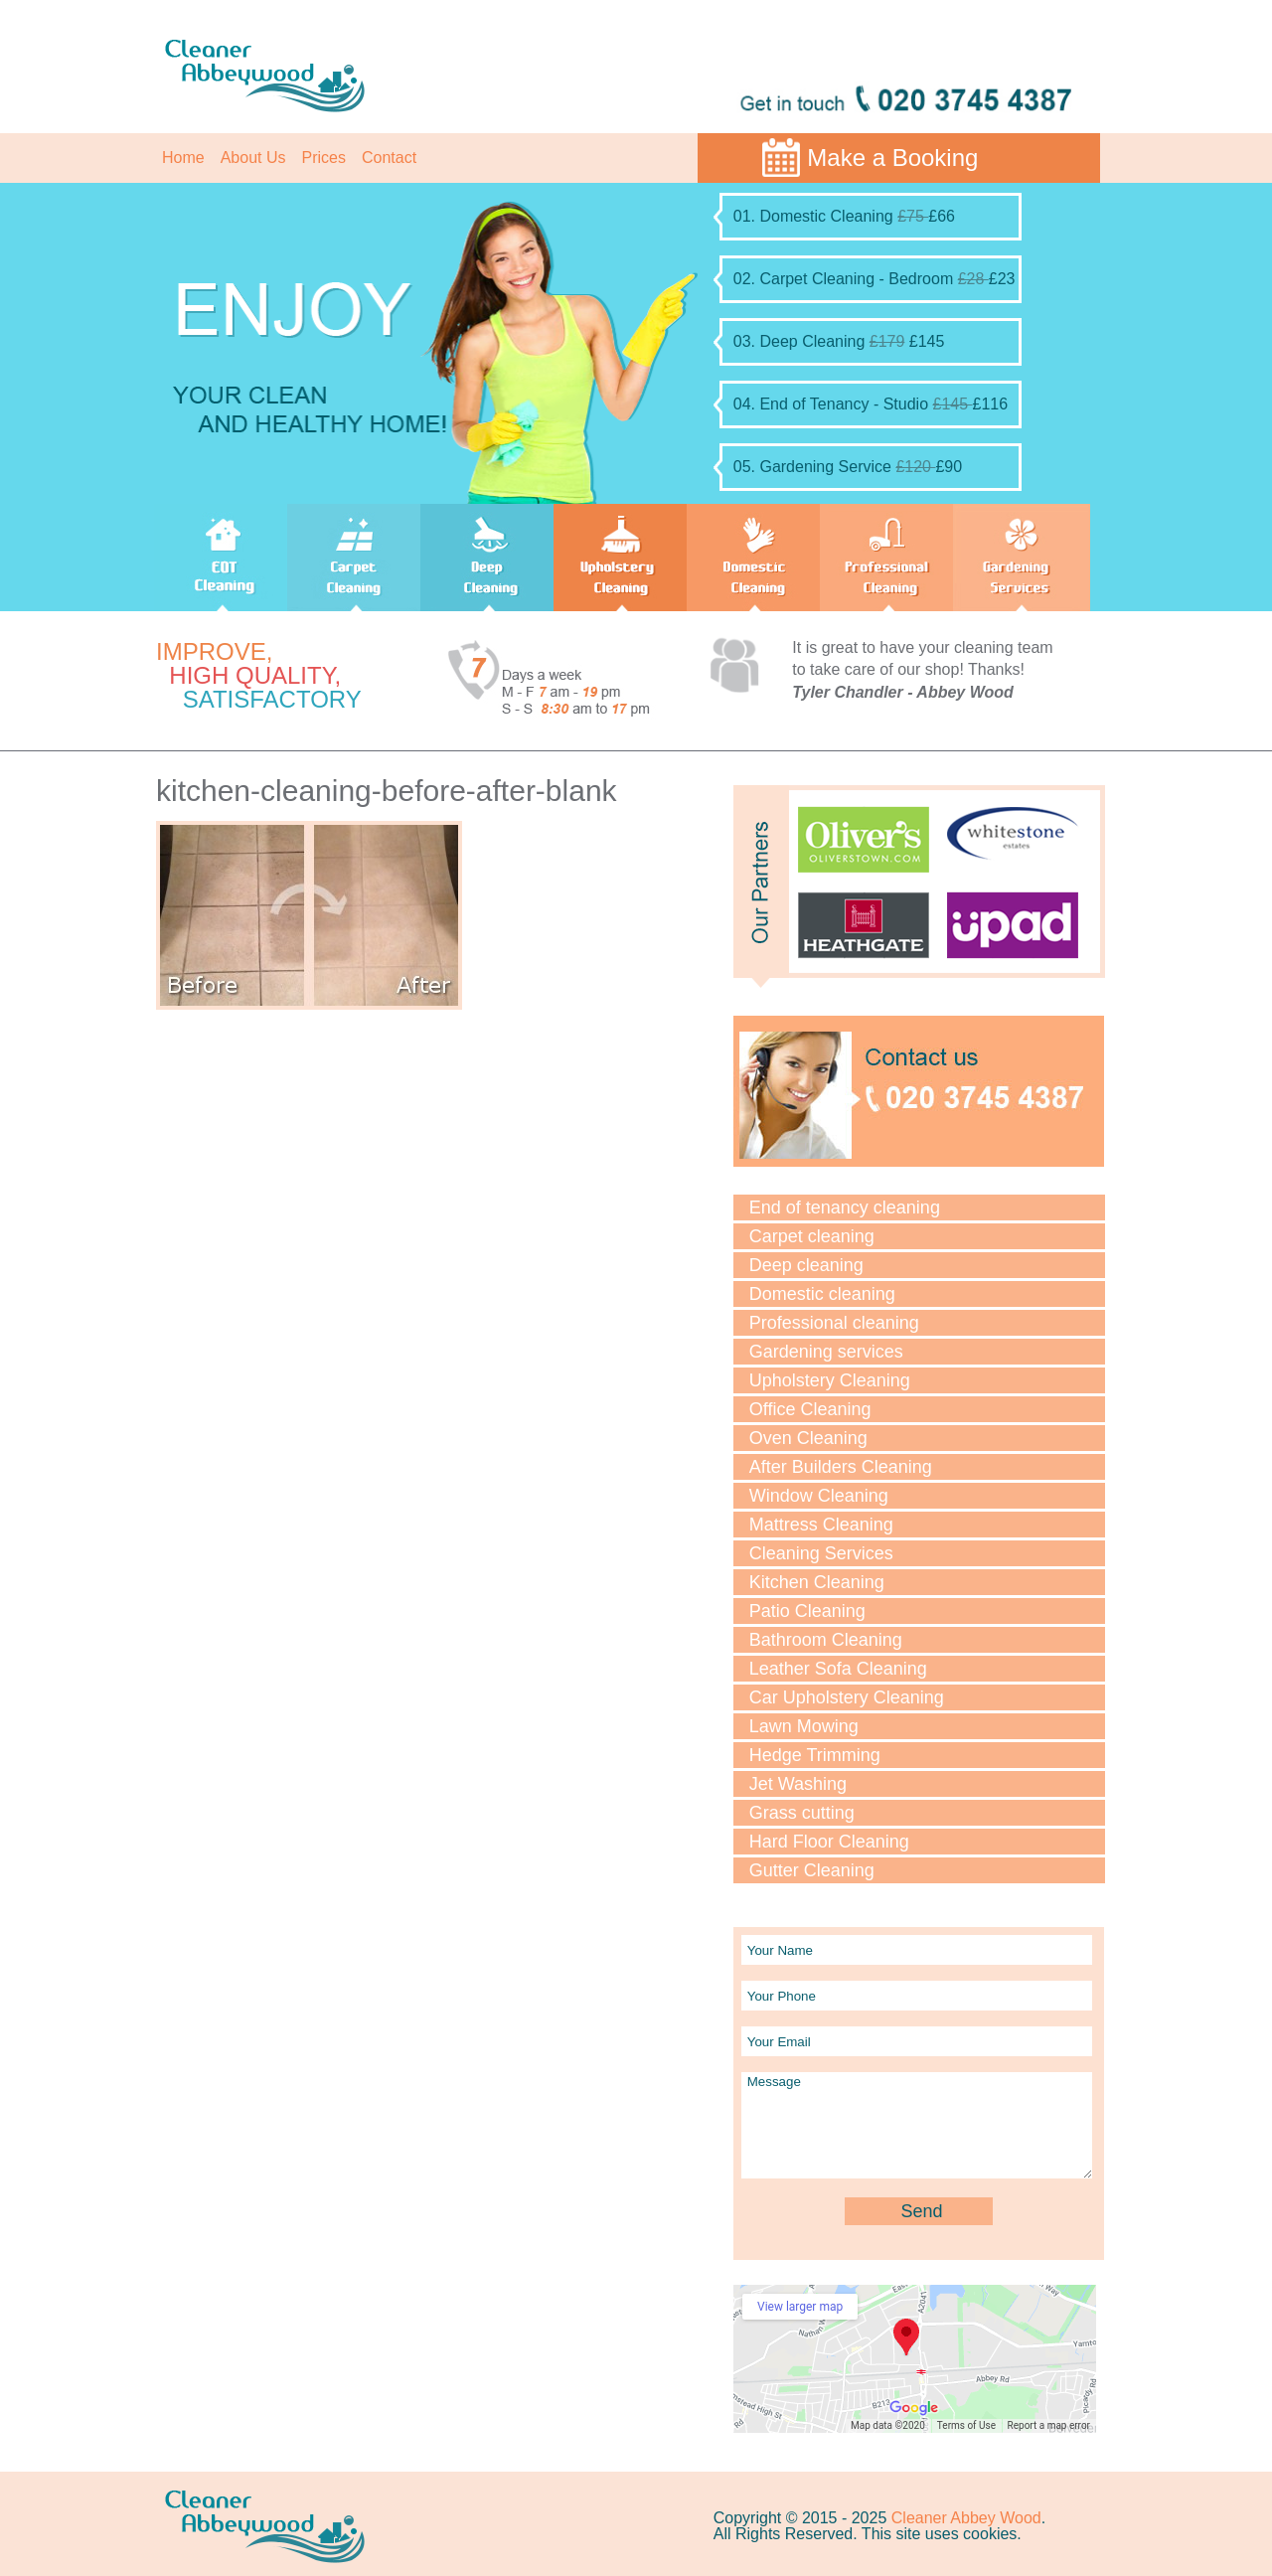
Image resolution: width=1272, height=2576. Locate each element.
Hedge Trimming (814, 1755)
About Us (253, 157)
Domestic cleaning (822, 1294)
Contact (389, 157)
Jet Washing (798, 1784)
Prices (324, 157)
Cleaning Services (821, 1553)
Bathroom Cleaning (825, 1640)
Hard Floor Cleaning (829, 1842)
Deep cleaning (806, 1265)
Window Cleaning (818, 1496)
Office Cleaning (810, 1409)
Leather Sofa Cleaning (838, 1669)
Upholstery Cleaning (829, 1380)
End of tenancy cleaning (844, 1207)
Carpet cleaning (811, 1236)
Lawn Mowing (804, 1726)
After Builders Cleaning (840, 1467)
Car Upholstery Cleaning (846, 1697)
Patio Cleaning (807, 1611)
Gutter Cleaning (811, 1870)
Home (183, 157)
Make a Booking (892, 157)
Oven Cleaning (808, 1438)
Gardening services (826, 1352)
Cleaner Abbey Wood (966, 2517)
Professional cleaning (834, 1323)
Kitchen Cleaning (816, 1582)
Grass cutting (802, 1813)
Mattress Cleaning (821, 1524)
